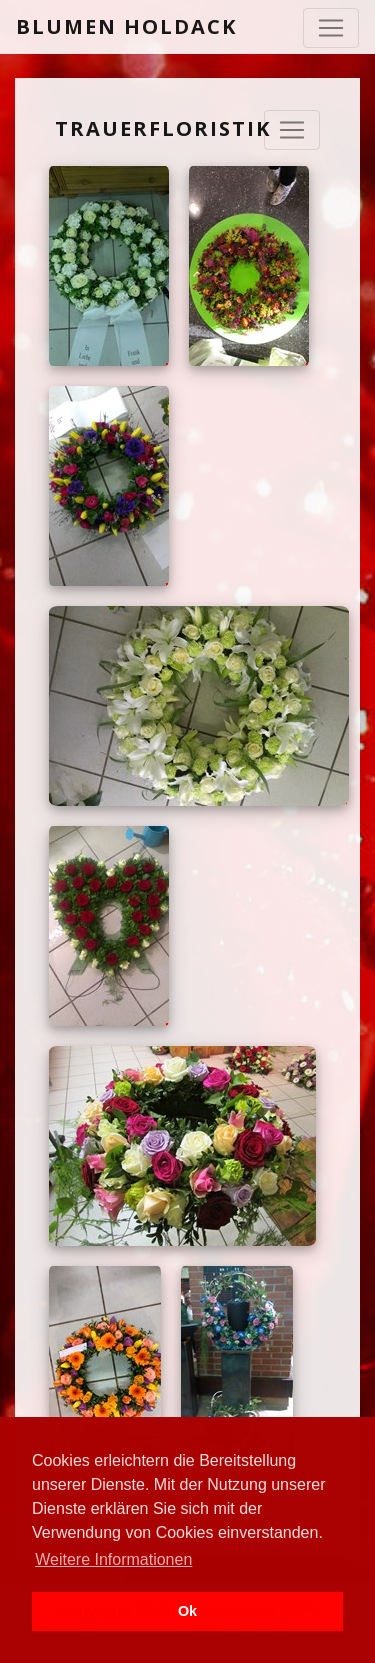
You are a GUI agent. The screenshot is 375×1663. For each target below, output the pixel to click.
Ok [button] (187, 1611)
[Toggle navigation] (331, 28)
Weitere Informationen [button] (113, 1559)
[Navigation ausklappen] (292, 130)
